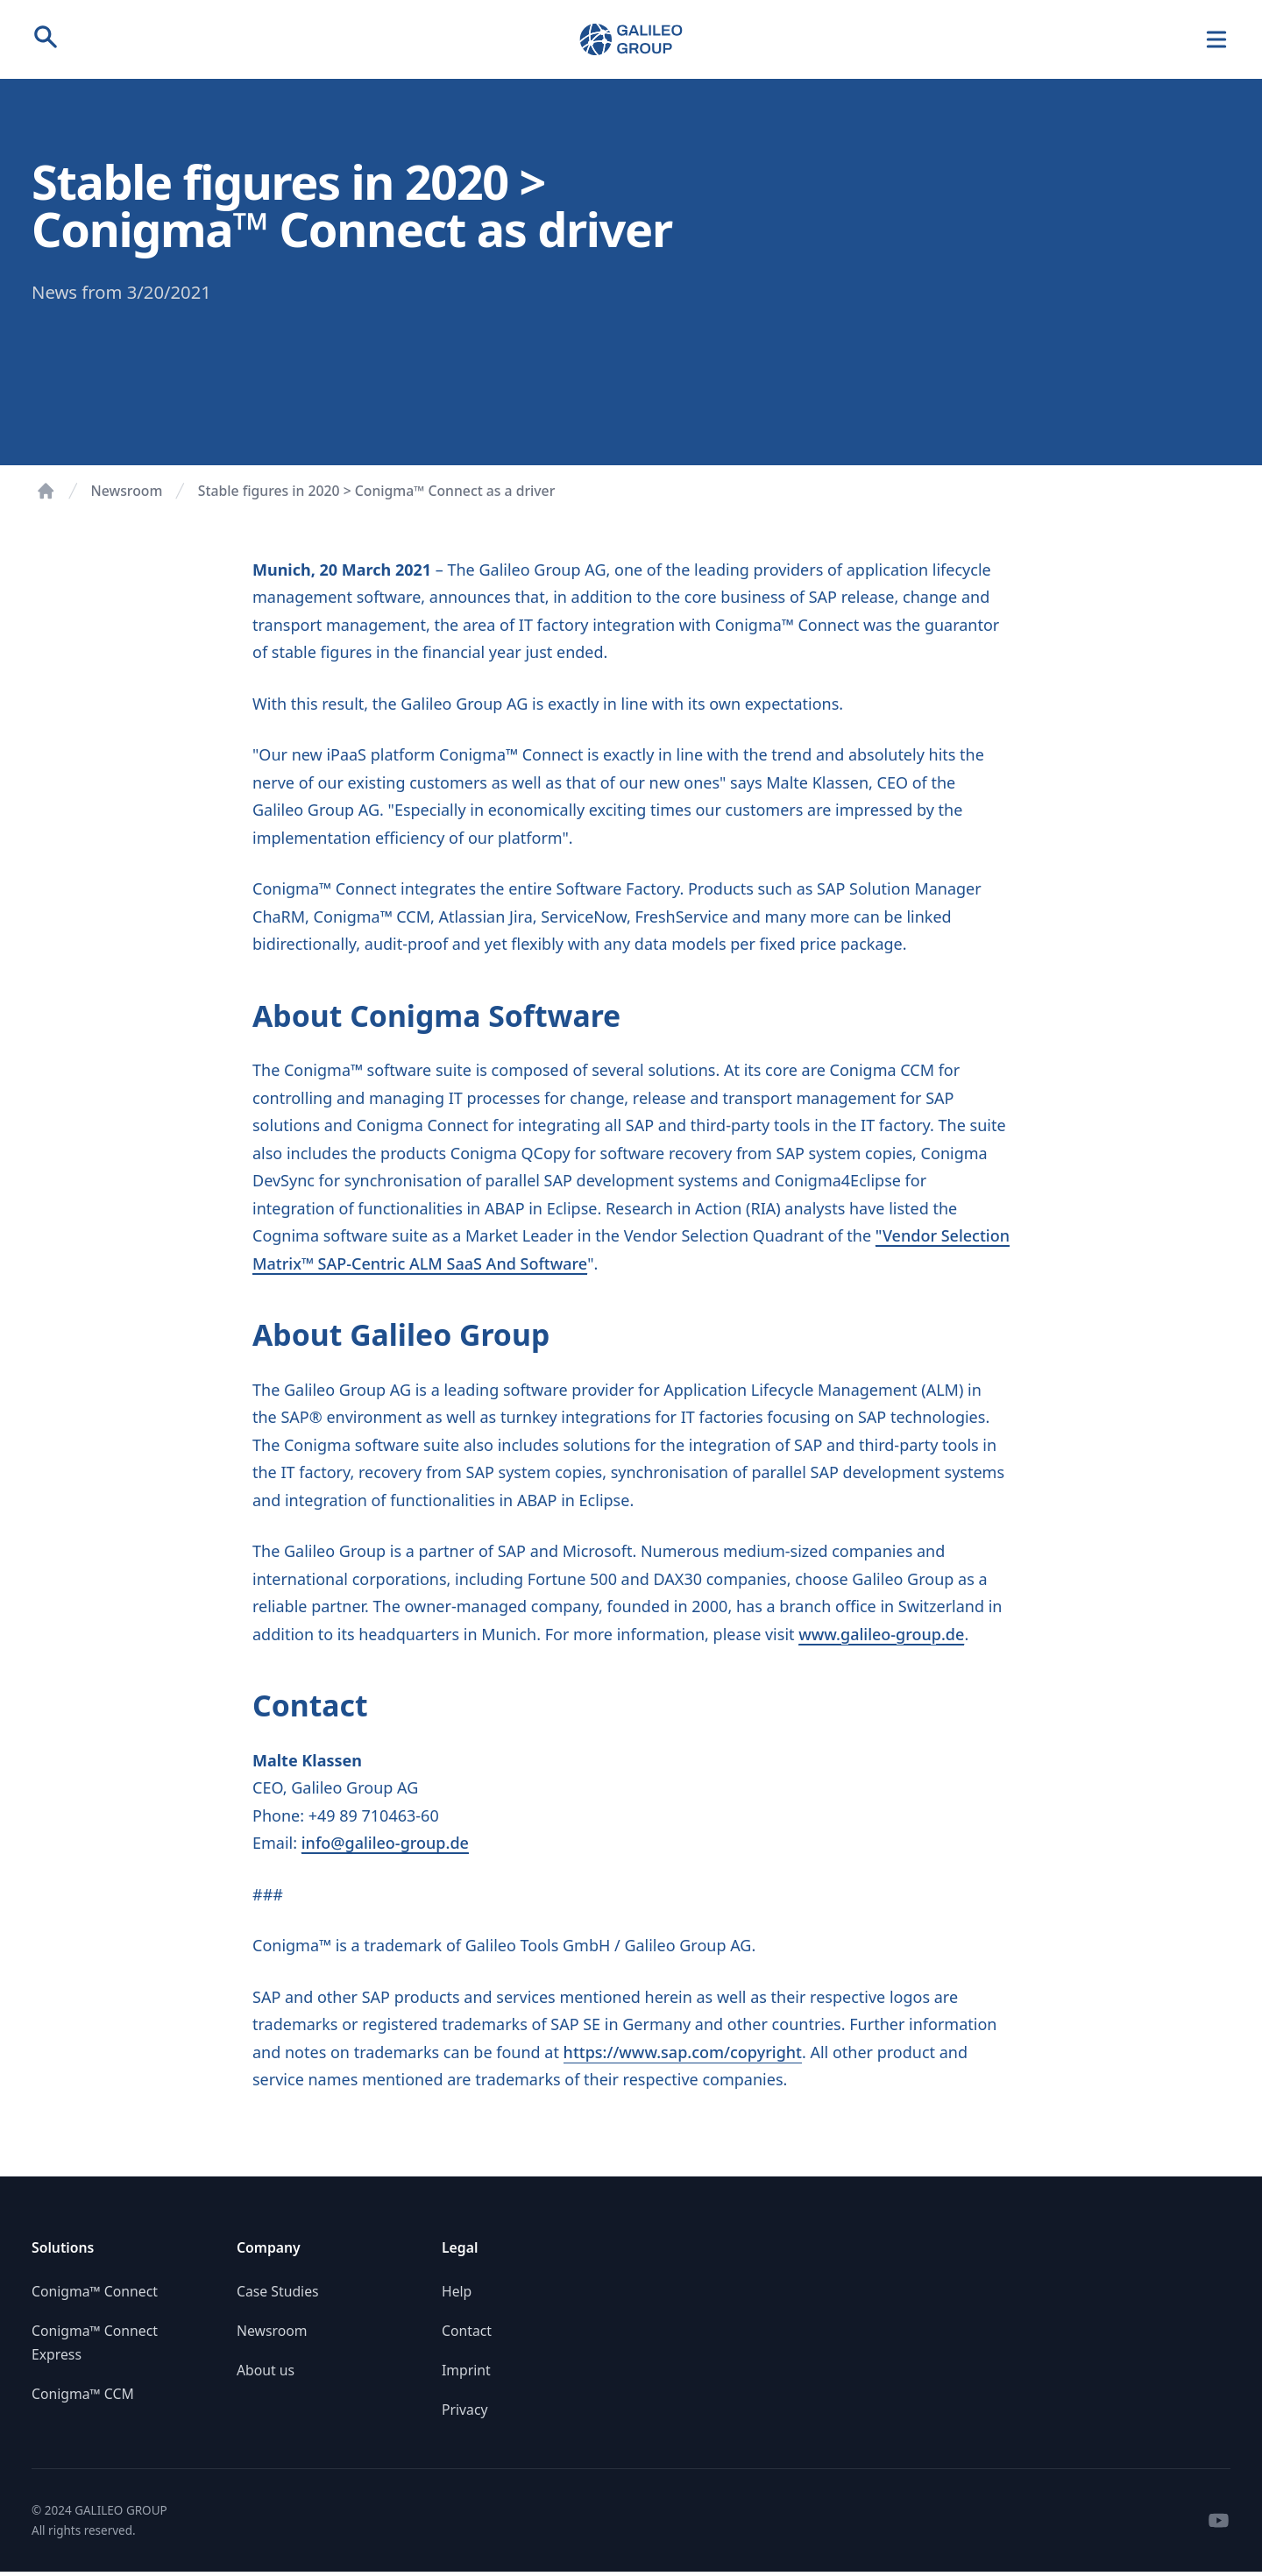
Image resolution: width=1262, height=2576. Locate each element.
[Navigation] (1217, 40)
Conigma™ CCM (83, 2393)
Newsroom (127, 490)
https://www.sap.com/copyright (683, 2052)
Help (456, 2291)
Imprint (466, 2370)
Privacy (465, 2409)
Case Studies (278, 2291)
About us (265, 2370)
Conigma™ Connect (95, 2291)
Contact (467, 2330)
